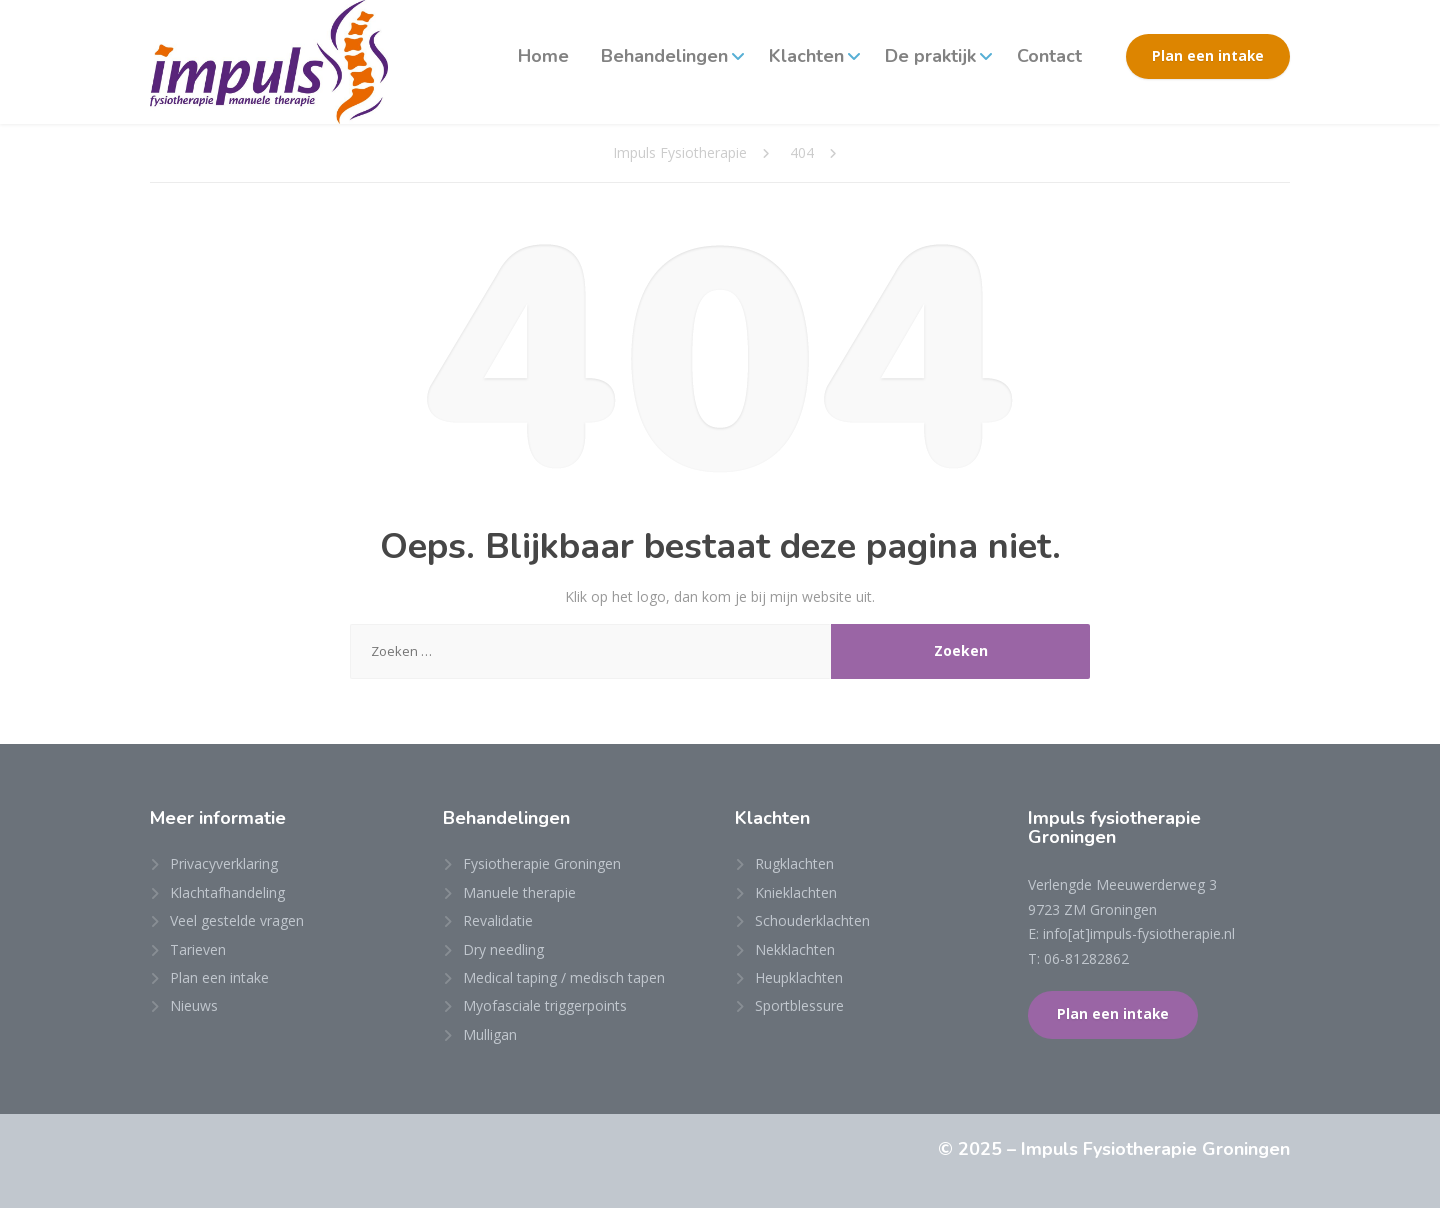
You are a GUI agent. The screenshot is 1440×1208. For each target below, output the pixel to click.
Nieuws (194, 1005)
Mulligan (490, 1034)
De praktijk (930, 56)
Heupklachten (799, 977)
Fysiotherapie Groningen (542, 863)
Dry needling (503, 949)
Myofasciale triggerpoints (545, 1005)
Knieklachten (796, 892)
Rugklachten (794, 863)
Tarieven (198, 949)
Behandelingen (664, 56)
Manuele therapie (519, 892)
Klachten (806, 56)
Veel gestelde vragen (237, 920)
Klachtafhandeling (227, 892)
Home (543, 56)
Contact (1049, 56)
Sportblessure (799, 1005)
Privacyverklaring (224, 863)
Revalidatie (498, 920)
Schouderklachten (812, 920)
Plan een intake (1208, 56)
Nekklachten (795, 949)
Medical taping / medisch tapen (564, 977)
